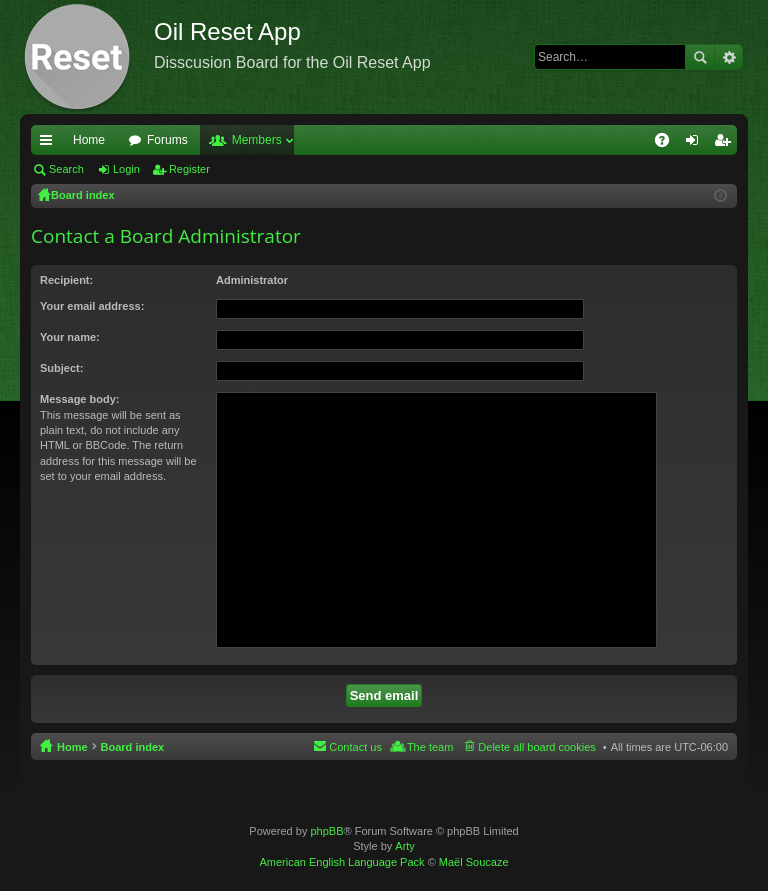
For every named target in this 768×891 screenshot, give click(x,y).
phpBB (326, 831)
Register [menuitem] (726, 144)
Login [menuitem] (696, 144)
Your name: (70, 337)
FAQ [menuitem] (668, 144)
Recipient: (66, 280)
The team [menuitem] (430, 747)
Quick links (50, 144)
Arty (405, 846)
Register (189, 169)
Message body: (79, 399)
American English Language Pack (341, 862)
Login (126, 169)
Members (257, 140)
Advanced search (728, 57)
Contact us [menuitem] (355, 747)
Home (89, 140)
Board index (133, 747)
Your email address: (92, 306)
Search (700, 57)
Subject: (61, 368)
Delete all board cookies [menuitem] (536, 747)
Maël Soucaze (474, 862)
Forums (167, 140)
